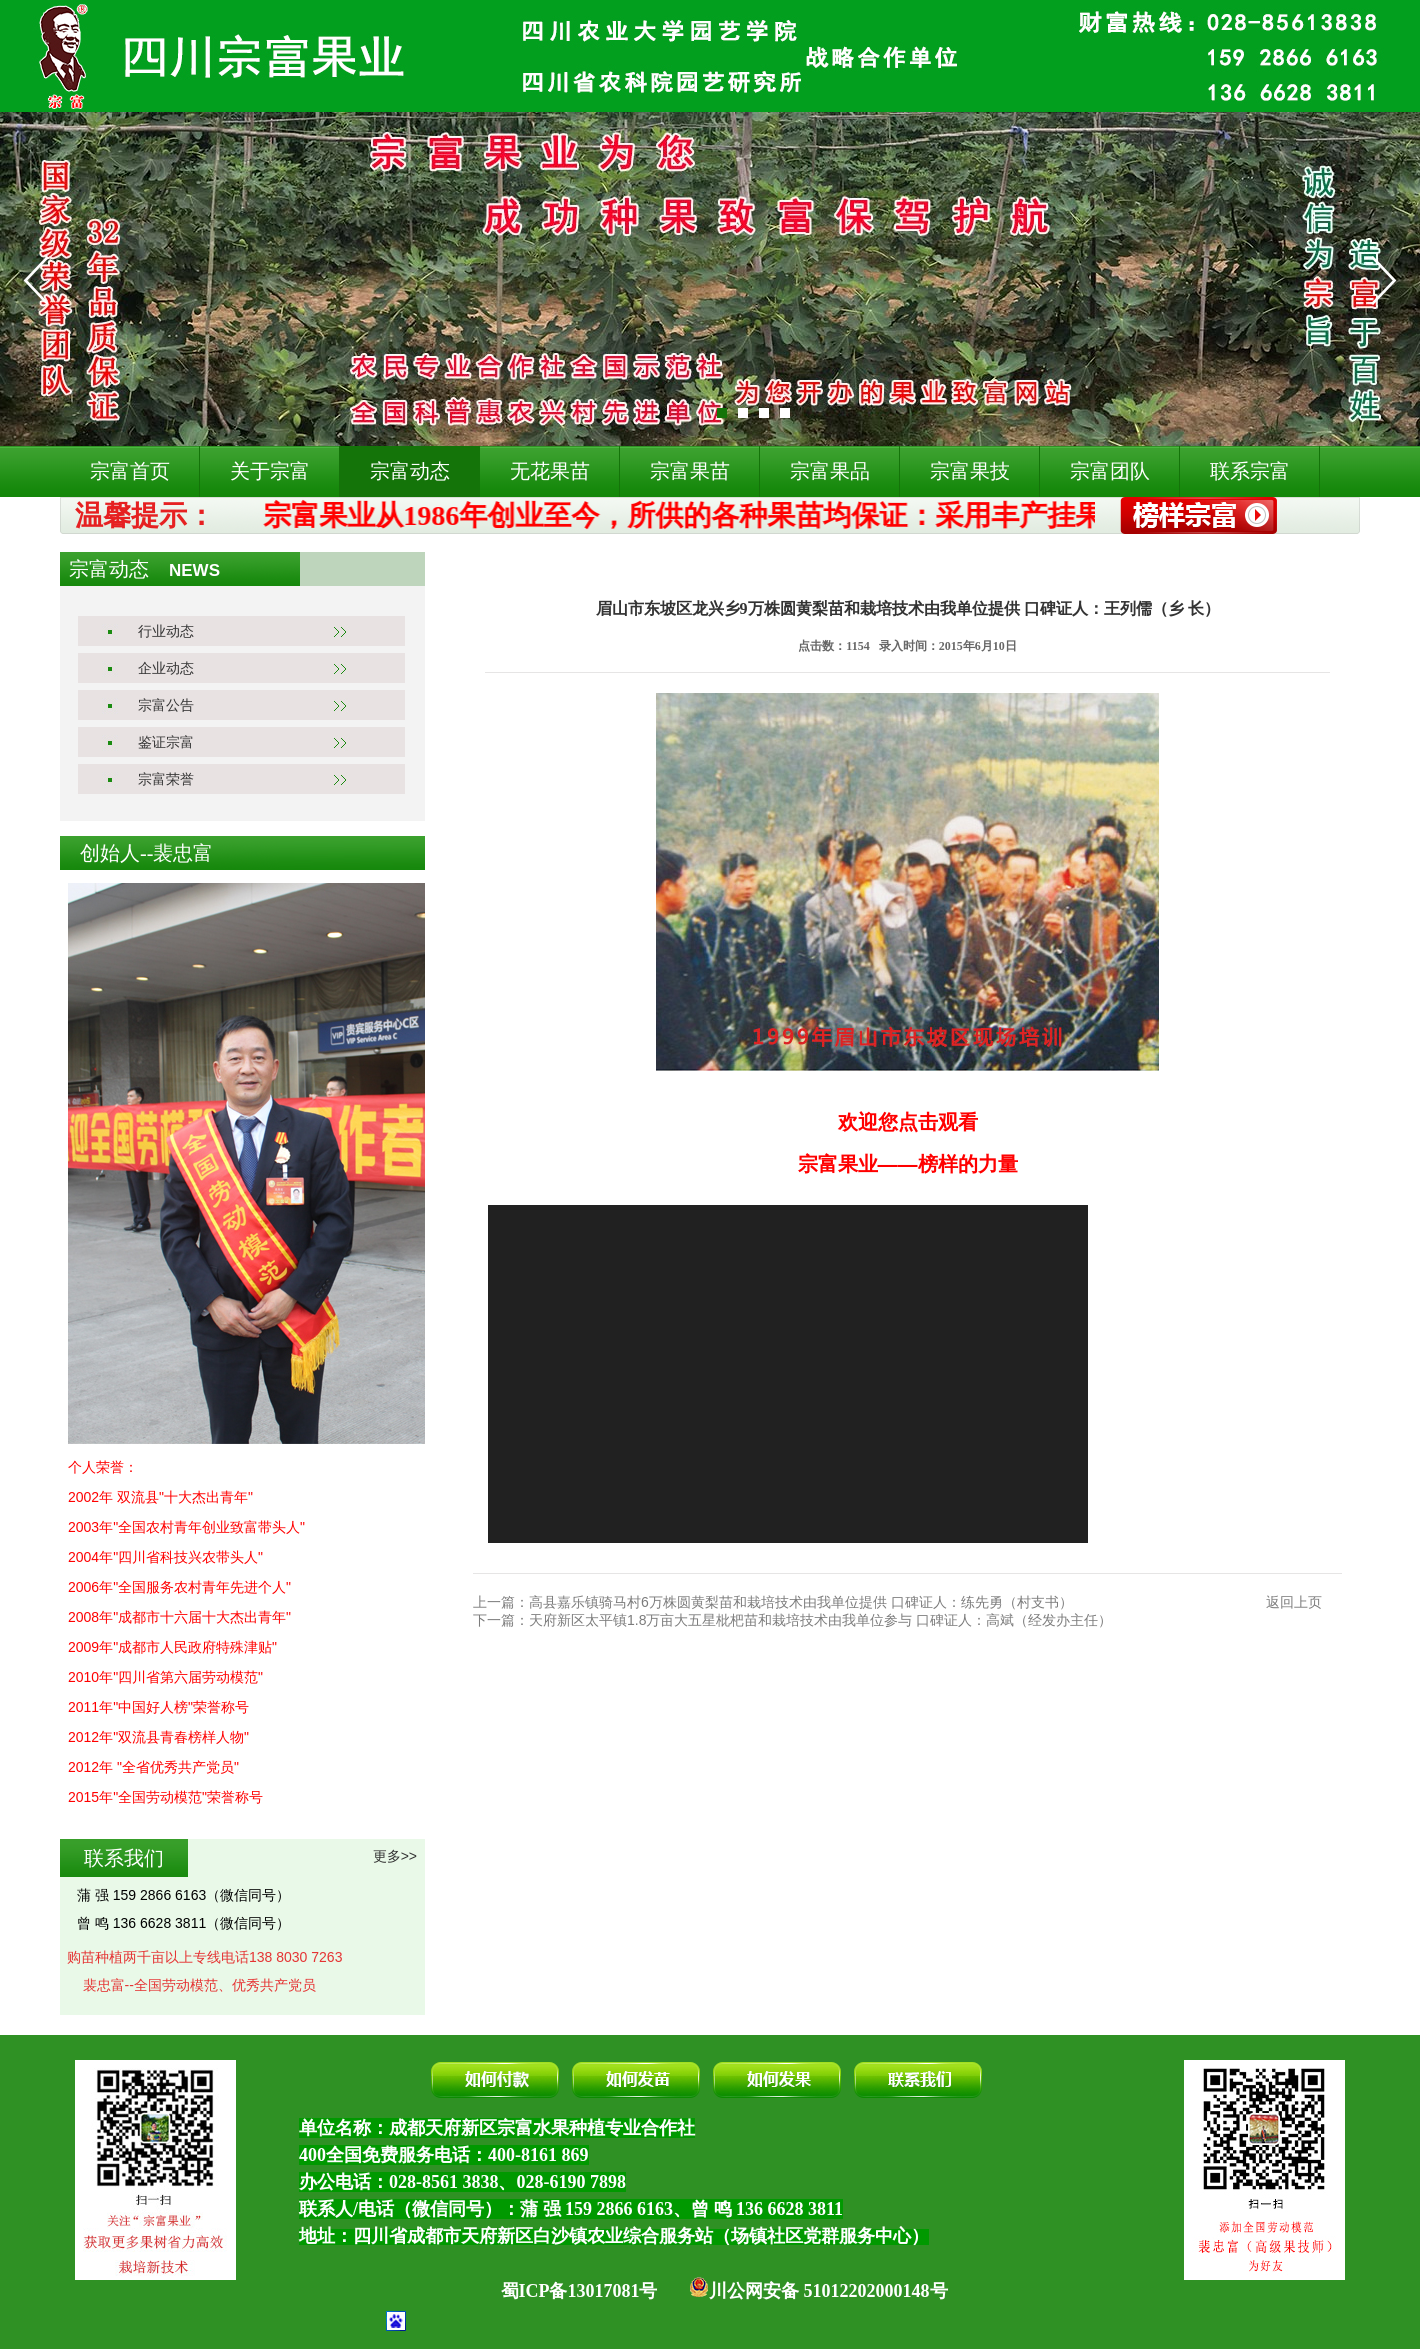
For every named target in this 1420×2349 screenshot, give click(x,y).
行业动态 (166, 631)
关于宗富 (270, 471)
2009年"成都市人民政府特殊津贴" (172, 1647)
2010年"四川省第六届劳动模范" (165, 1677)
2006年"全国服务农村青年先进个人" (179, 1587)
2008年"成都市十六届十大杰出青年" (179, 1617)
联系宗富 (1250, 471)
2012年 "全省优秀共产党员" (153, 1767)
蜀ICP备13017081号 (579, 2291)
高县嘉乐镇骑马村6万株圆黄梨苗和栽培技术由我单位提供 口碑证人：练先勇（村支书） (801, 1602)
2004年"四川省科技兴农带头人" (165, 1557)
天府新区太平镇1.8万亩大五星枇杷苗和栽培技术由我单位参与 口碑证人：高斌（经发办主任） (820, 1620)
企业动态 (166, 668)
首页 (507, 568)
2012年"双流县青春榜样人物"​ (158, 1737)
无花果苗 (550, 471)
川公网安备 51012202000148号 (818, 2291)
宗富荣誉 (166, 779)
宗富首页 (130, 471)
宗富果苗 (690, 471)
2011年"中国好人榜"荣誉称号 (158, 1707)
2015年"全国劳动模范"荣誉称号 (165, 1797)
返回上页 (1294, 1602)
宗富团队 (1110, 471)
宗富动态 (410, 471)
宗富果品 (830, 471)
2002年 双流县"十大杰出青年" (160, 1497)
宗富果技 (970, 471)
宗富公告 (166, 705)
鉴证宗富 (166, 742)
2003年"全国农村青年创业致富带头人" (186, 1527)
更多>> (395, 1856)
